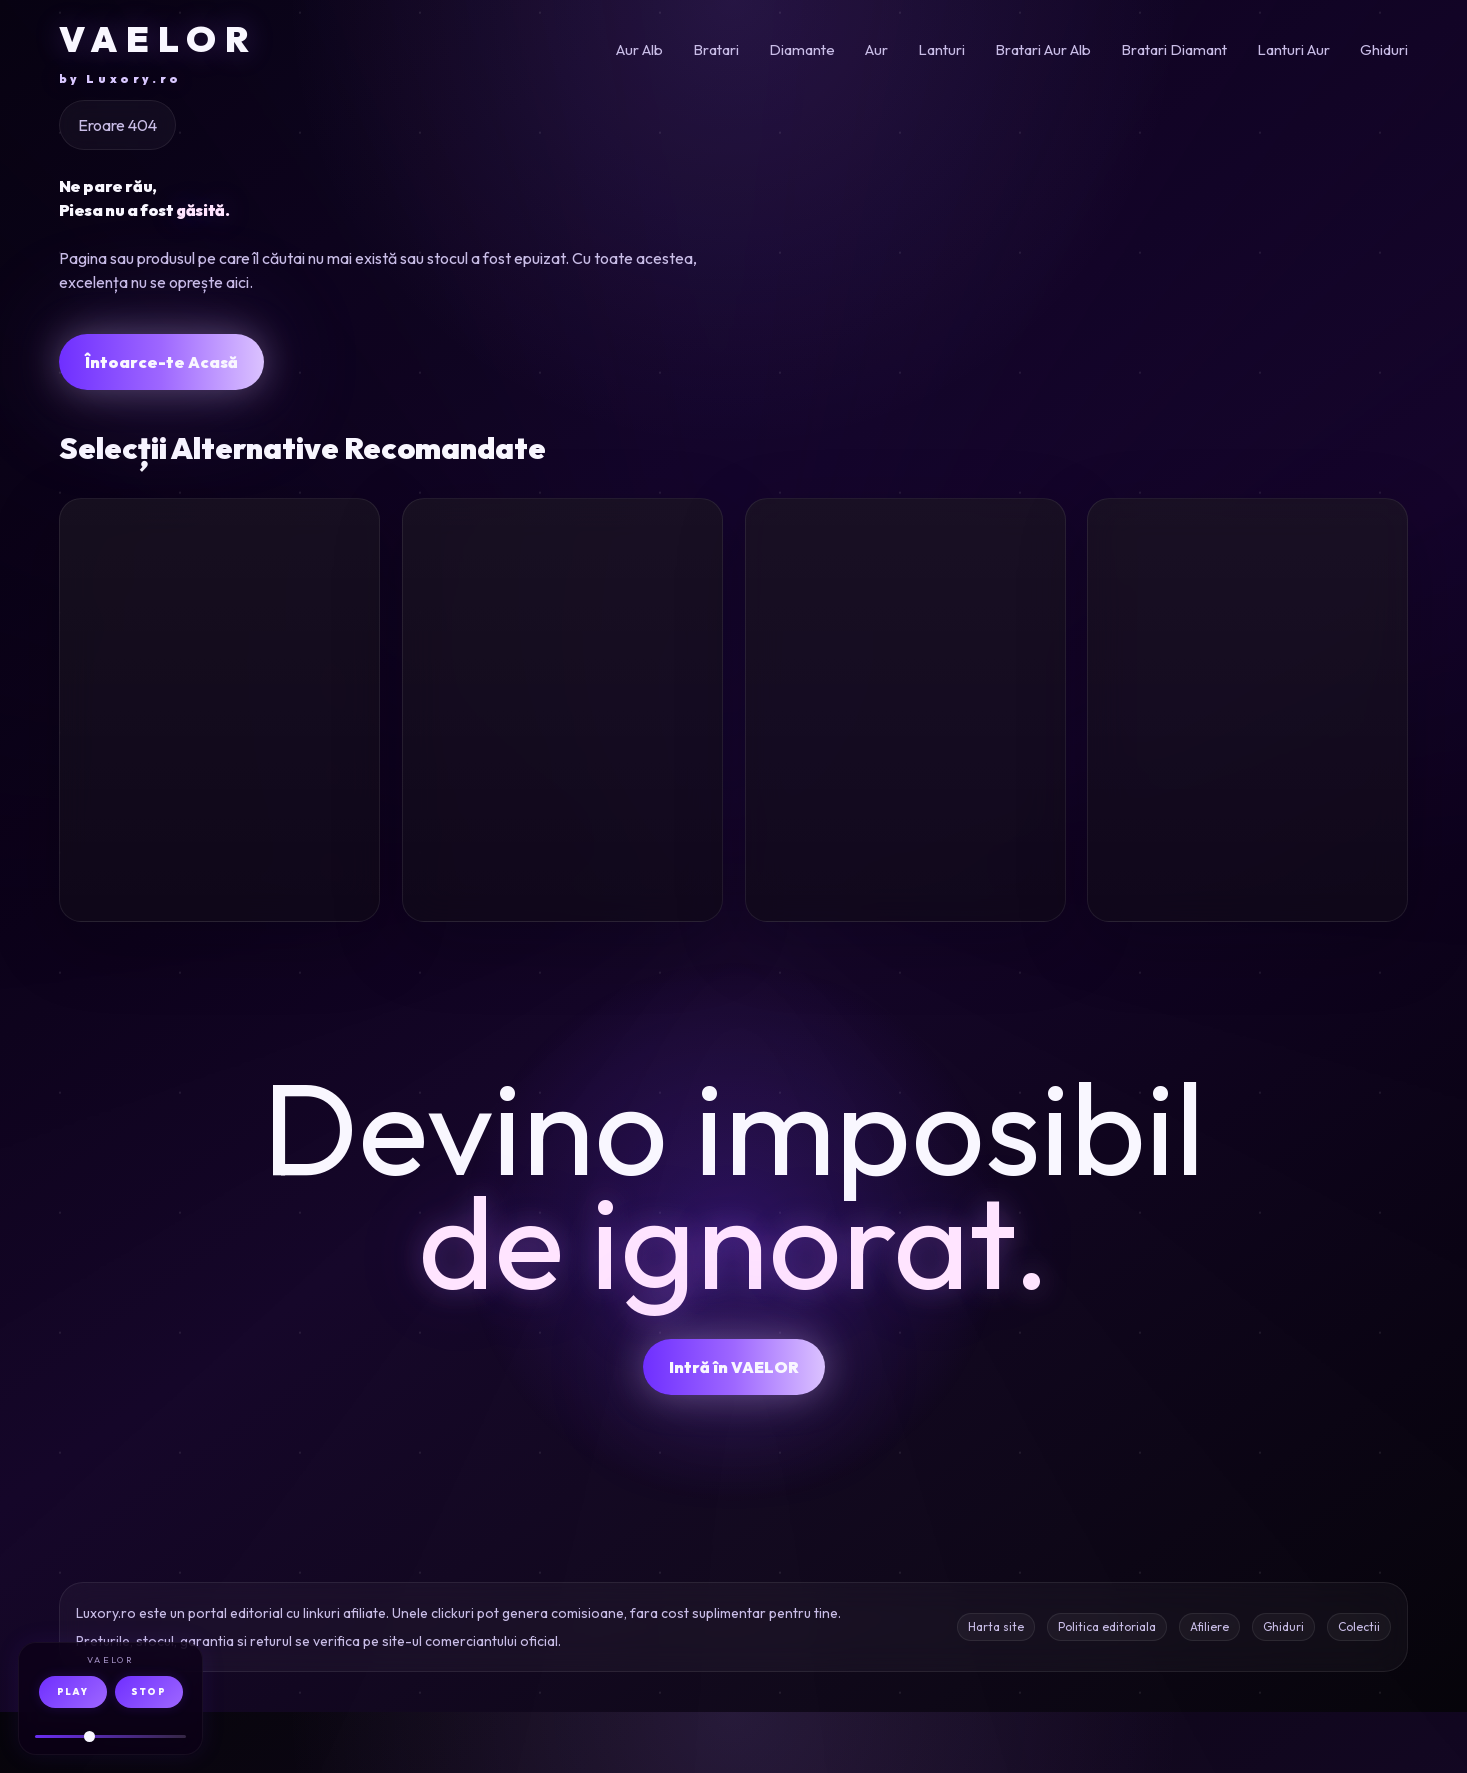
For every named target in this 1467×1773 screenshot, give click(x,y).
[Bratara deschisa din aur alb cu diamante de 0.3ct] (1247, 618)
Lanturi (941, 49)
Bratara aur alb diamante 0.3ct (1211, 809)
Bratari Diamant (1174, 49)
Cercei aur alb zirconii (515, 809)
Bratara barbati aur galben (213, 809)
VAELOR (158, 52)
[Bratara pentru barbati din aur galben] (219, 618)
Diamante (802, 49)
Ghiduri (1384, 49)
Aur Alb (639, 49)
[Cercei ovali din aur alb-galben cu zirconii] (562, 618)
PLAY (72, 1691)
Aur (876, 49)
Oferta (324, 946)
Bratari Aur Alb (1043, 49)
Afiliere (1209, 1687)
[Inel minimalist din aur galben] (905, 618)
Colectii (1359, 1687)
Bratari (716, 49)
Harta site (996, 1687)
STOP (148, 1691)
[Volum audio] (110, 1736)
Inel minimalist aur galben (889, 809)
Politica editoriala (1107, 1687)
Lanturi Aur (1293, 49)
